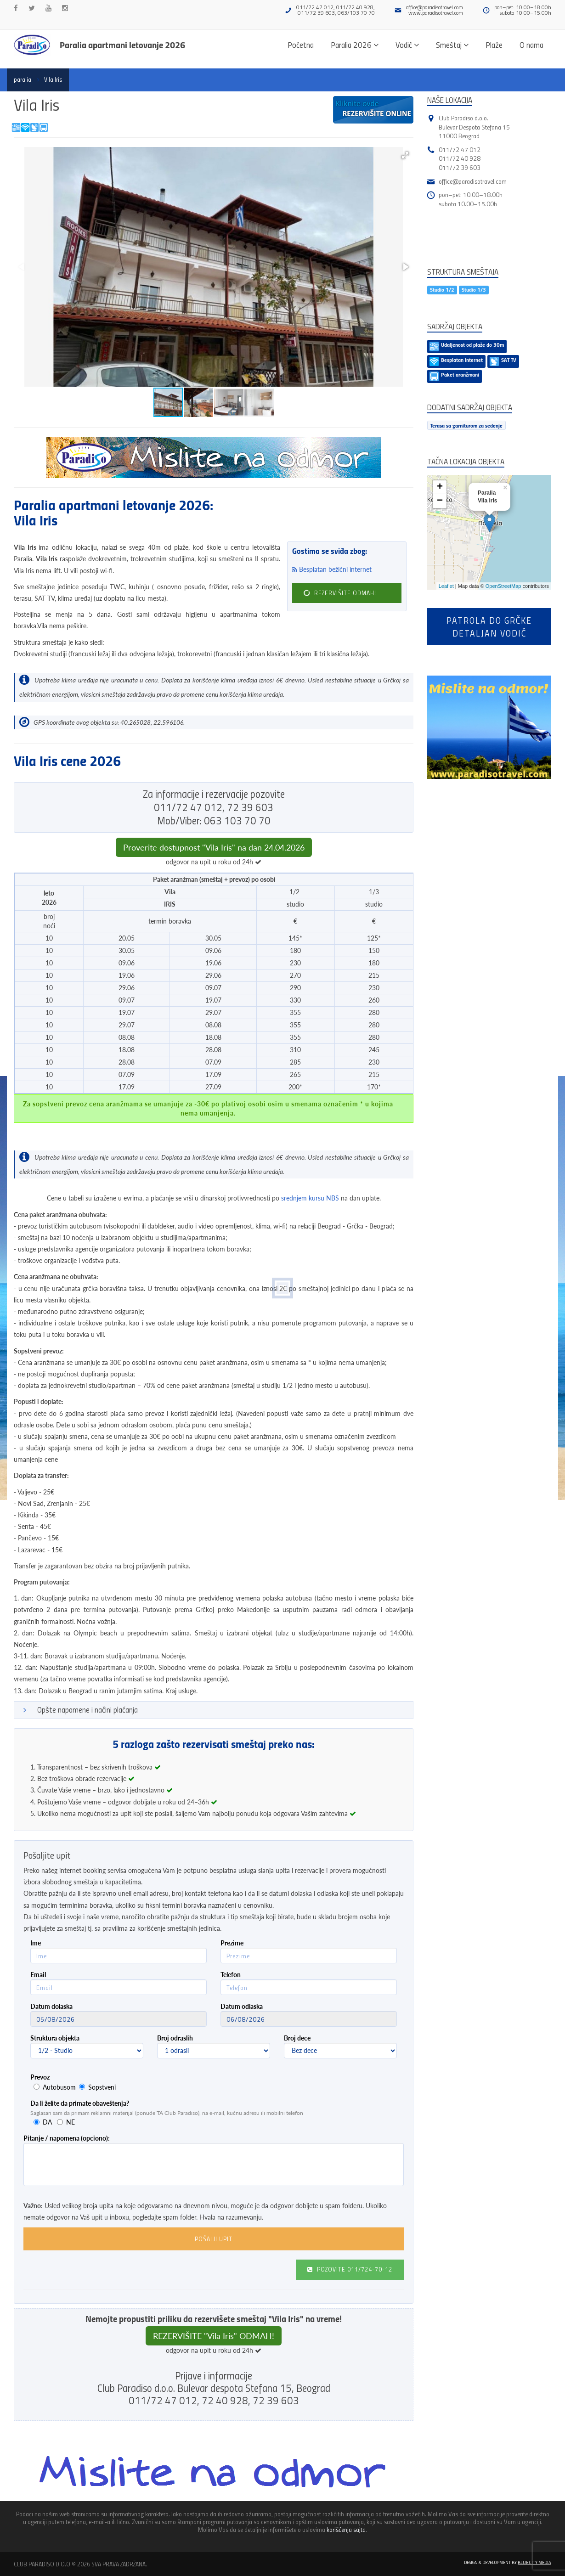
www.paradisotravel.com (435, 13)
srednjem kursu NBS (310, 1198)
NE (70, 2122)
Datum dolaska (51, 2006)
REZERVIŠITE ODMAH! (339, 593)
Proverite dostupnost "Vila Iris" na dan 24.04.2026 (214, 847)
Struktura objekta (54, 2038)
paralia (22, 79)
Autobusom (59, 2087)
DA (47, 2122)
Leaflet (446, 586)
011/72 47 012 (459, 149)
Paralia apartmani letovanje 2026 (122, 44)
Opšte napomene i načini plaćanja (87, 1709)
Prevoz (40, 2077)
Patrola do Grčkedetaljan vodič (489, 626)
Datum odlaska (241, 2006)
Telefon (230, 1975)
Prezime (231, 1943)
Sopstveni (102, 2087)
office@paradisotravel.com (434, 7)
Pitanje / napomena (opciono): (66, 2138)
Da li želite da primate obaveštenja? (79, 2103)
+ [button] (440, 487)
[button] (405, 155)
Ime (35, 1943)
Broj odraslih (175, 2038)
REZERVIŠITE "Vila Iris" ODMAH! (213, 2336)
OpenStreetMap (503, 586)
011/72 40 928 (459, 158)
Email (38, 1975)
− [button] (440, 501)
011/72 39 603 (459, 167)
